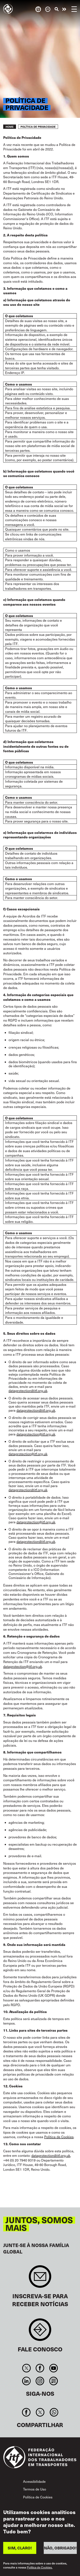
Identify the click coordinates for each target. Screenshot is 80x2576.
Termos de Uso (34, 2489)
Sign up (40, 2278)
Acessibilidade (34, 2481)
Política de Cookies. (39, 2568)
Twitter (26, 2368)
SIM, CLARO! (20, 2548)
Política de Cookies (59, 2137)
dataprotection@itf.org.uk (28, 1390)
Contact (40, 2331)
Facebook (40, 2368)
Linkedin (26, 2381)
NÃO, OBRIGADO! (60, 2548)
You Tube (53, 2368)
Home (10, 126)
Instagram (40, 2381)
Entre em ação (64, 9)
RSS (53, 2381)
